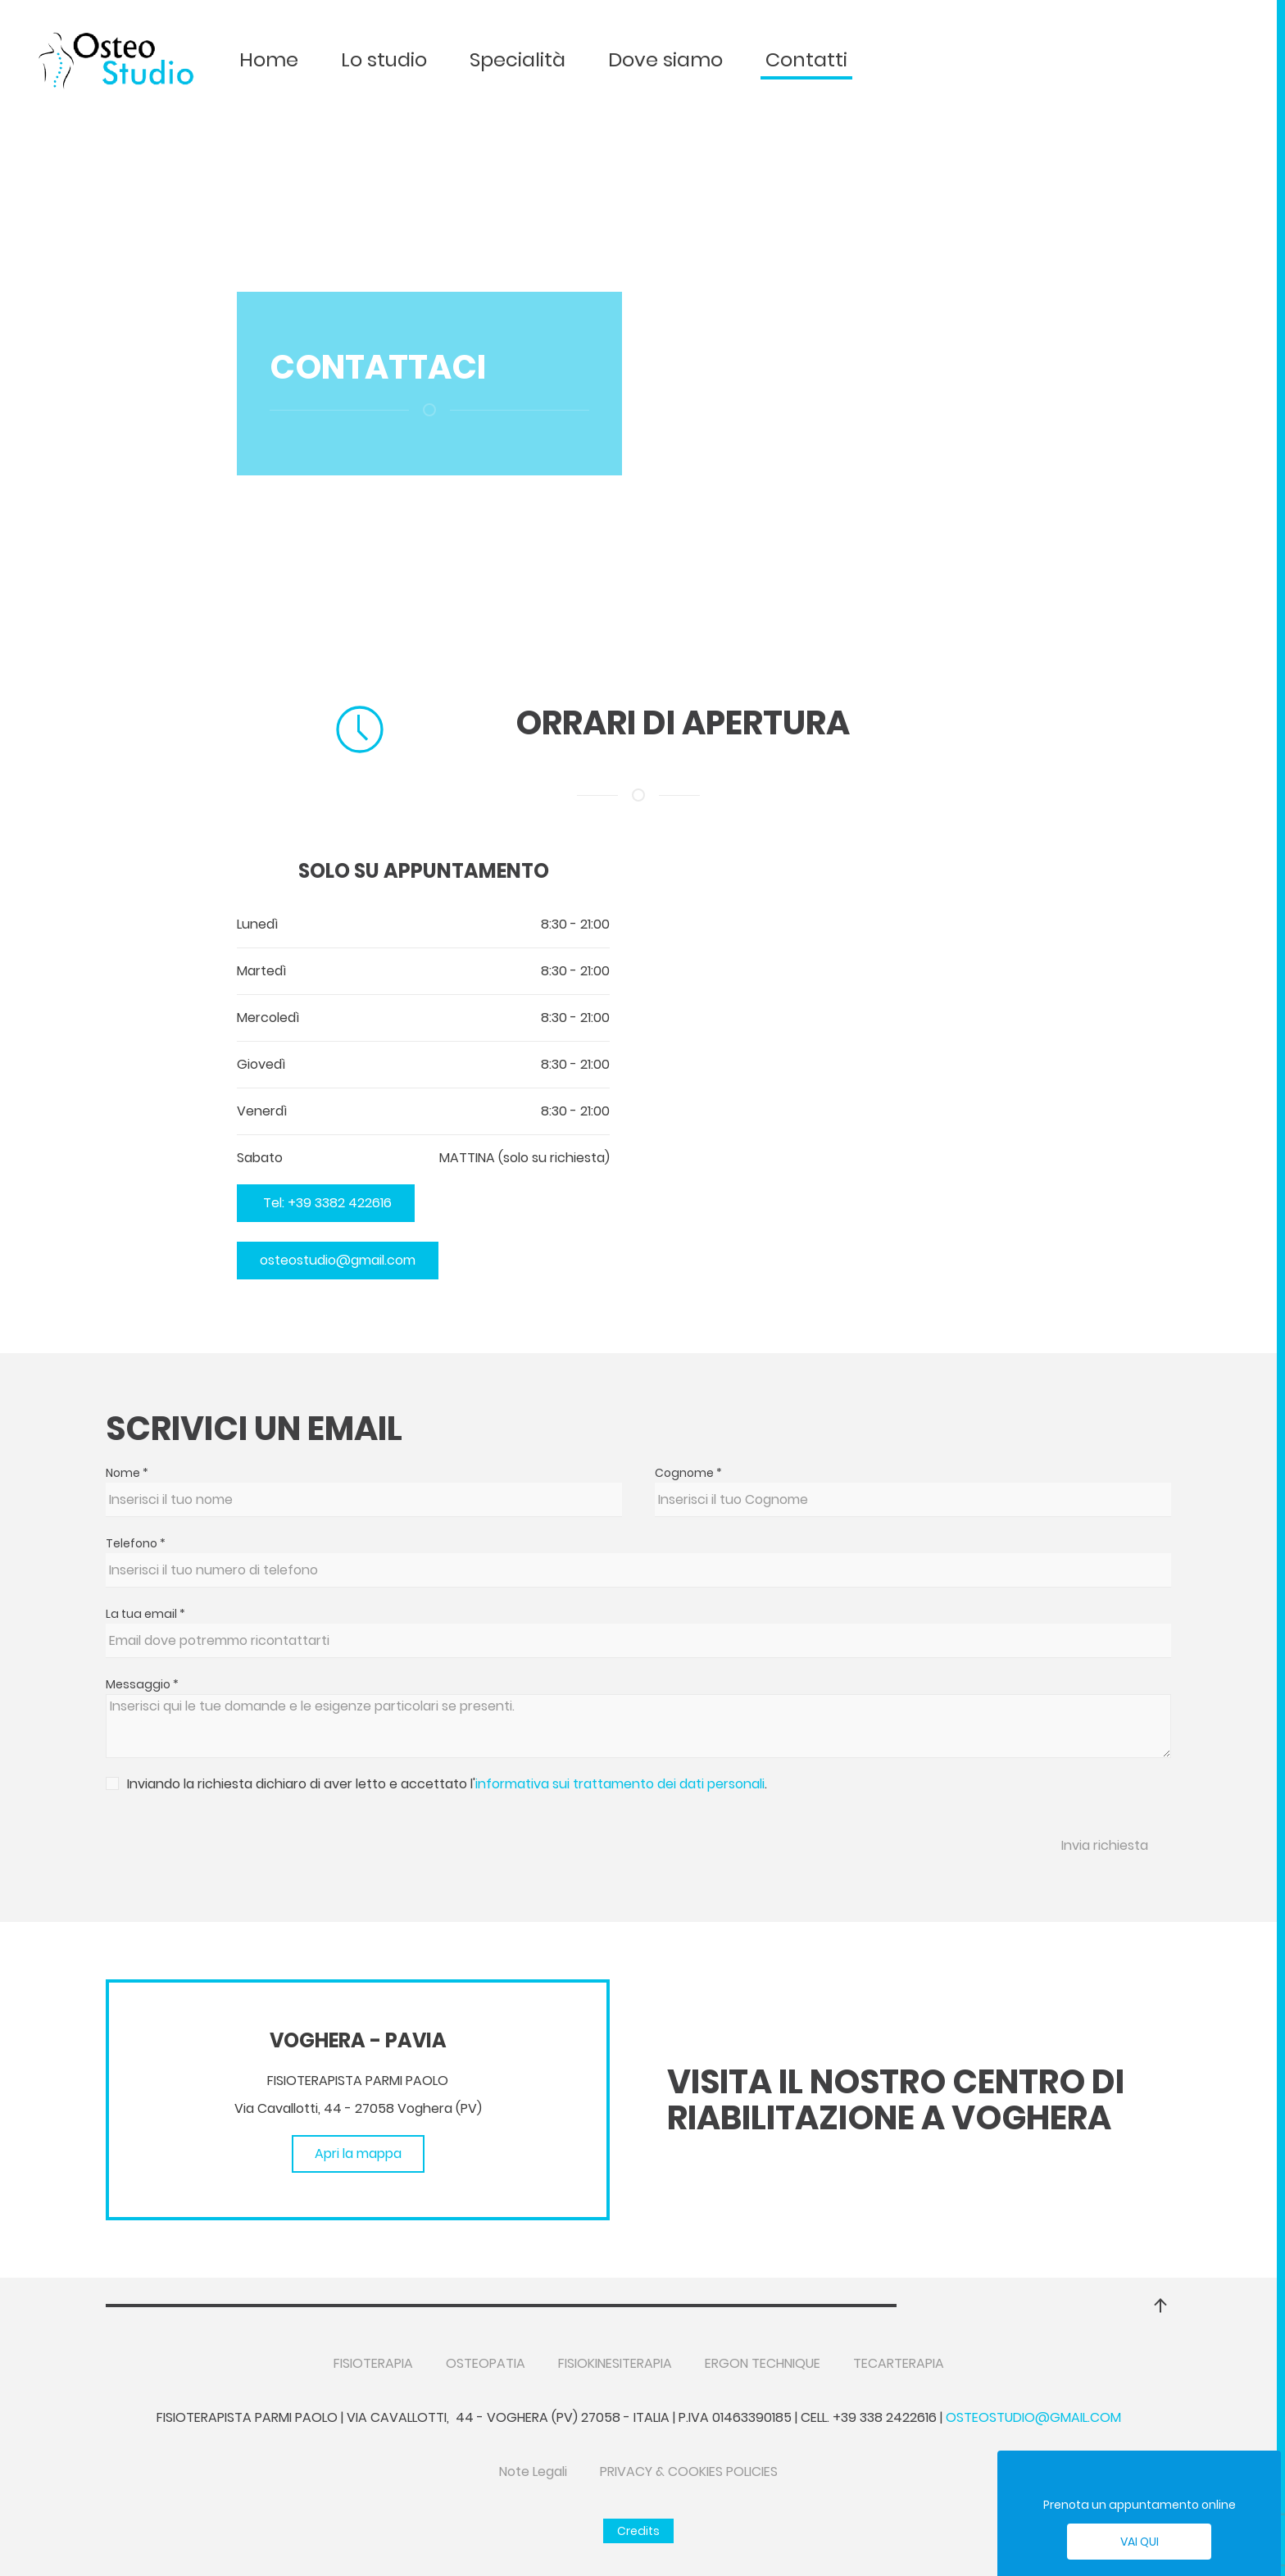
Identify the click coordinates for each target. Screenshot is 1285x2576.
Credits (638, 2531)
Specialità (517, 59)
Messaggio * (142, 1684)
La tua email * (145, 1614)
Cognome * (688, 1473)
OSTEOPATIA (485, 2363)
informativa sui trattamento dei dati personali (620, 1783)
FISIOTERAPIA (373, 2363)
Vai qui (1139, 2541)
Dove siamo (665, 59)
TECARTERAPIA (898, 2363)
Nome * (127, 1473)
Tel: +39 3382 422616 (326, 1202)
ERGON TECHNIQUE (762, 2363)
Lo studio (384, 59)
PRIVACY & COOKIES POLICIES (689, 2471)
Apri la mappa (358, 2153)
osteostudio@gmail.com (337, 1260)
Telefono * (136, 1543)
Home (268, 59)
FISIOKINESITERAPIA (615, 2363)
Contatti (806, 59)
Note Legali (533, 2471)
